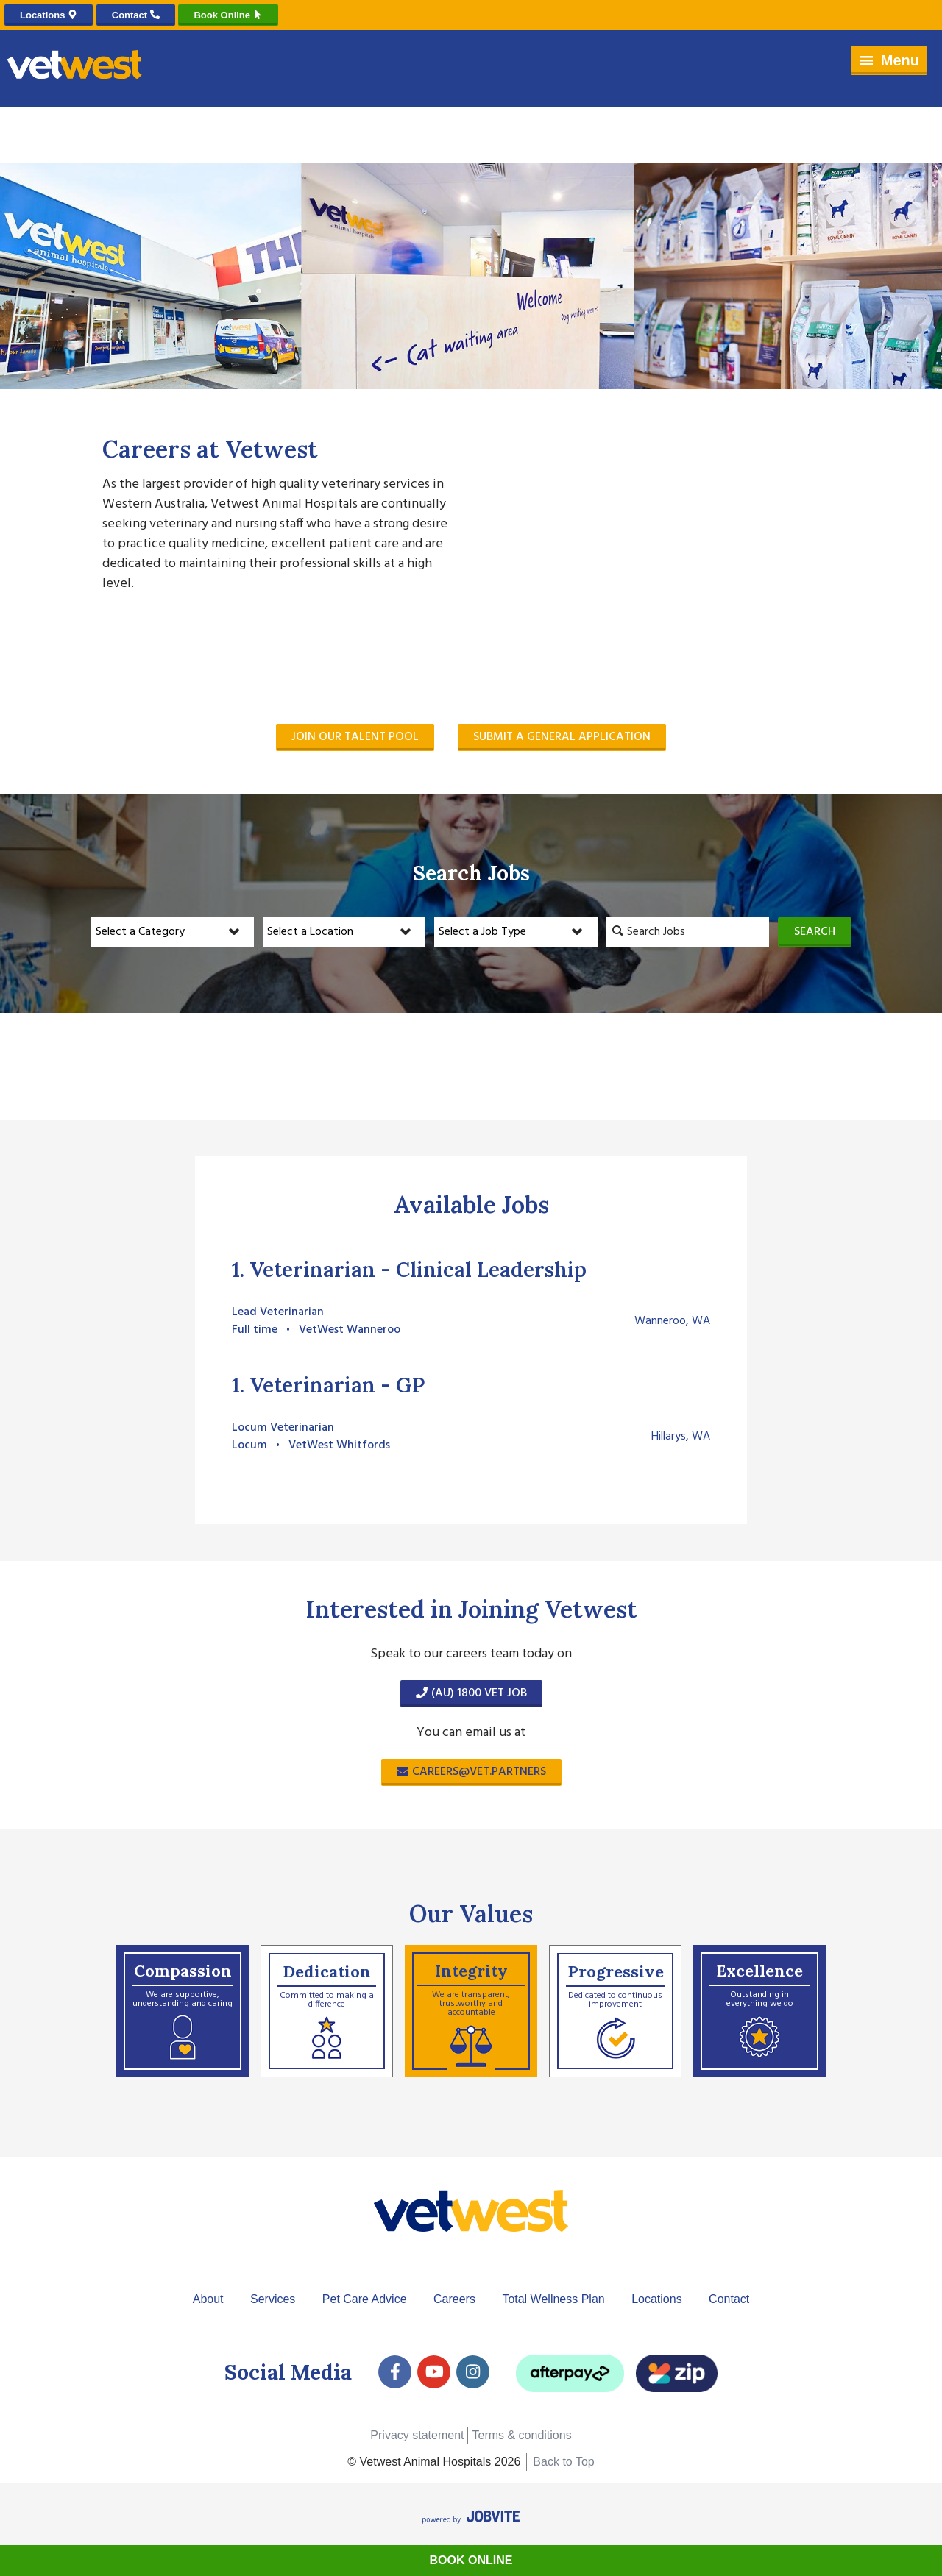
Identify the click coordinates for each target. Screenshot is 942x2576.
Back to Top (563, 2461)
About (208, 2299)
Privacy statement (417, 2435)
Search (814, 932)
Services (272, 2299)
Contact (729, 2299)
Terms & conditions (521, 2435)
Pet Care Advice (364, 2299)
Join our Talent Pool (355, 737)
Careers (454, 2299)
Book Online (471, 2560)
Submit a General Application (562, 737)
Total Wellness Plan (553, 2299)
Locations (656, 2299)
